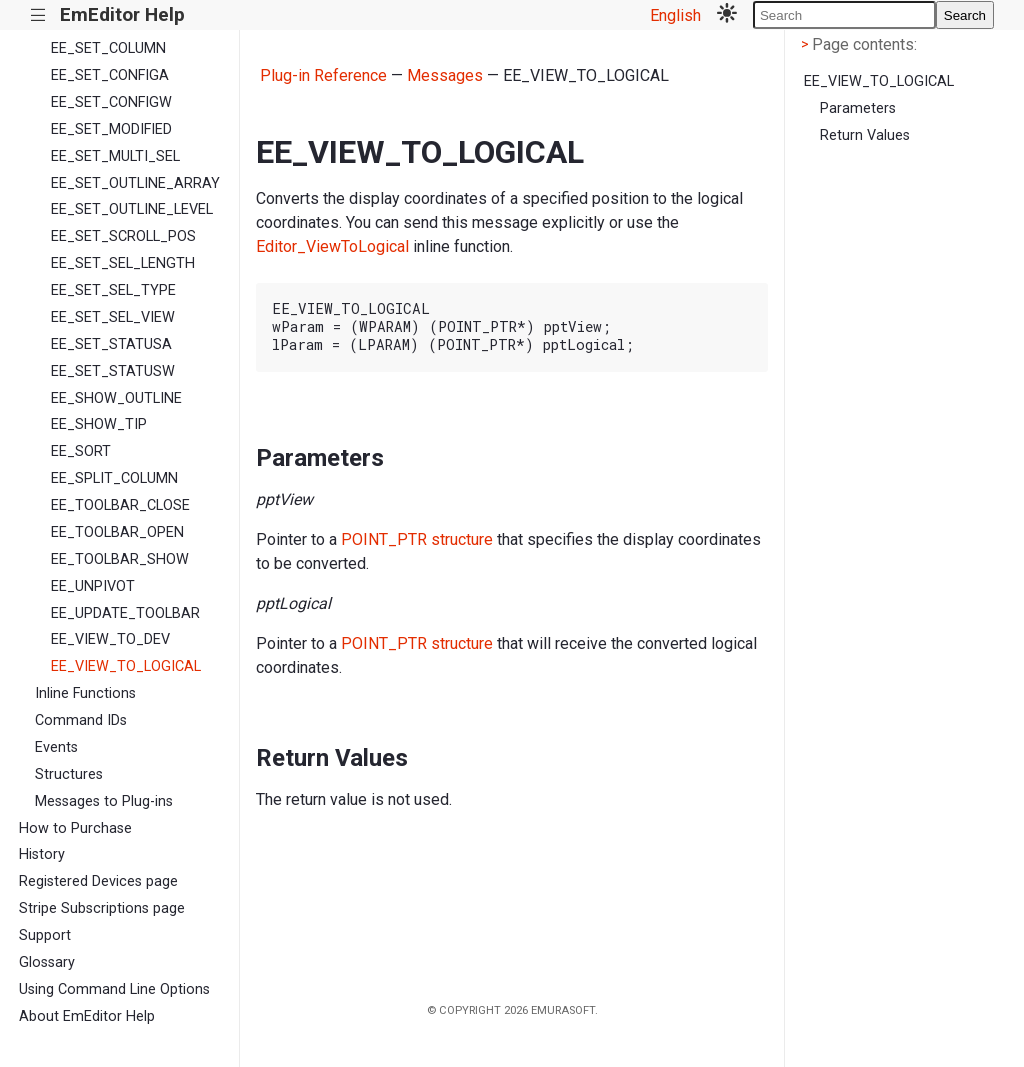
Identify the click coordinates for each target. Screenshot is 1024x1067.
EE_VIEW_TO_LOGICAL (126, 666)
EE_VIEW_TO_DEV (110, 639)
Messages (445, 75)
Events (56, 747)
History (42, 854)
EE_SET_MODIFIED (111, 129)
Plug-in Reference (323, 75)
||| (38, 15)
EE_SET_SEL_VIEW (113, 317)
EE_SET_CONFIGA (110, 75)
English (675, 15)
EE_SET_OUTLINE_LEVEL (132, 209)
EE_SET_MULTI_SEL (115, 156)
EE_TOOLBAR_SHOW (120, 559)
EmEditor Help (122, 14)
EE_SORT (81, 451)
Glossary (47, 962)
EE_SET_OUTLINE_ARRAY (135, 183)
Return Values (865, 135)
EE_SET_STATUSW (113, 371)
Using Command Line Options (114, 989)
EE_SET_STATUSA (111, 344)
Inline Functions (85, 693)
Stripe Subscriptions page (102, 908)
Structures (69, 774)
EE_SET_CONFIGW (111, 102)
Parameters (858, 108)
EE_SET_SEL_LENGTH (123, 263)
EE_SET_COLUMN (108, 48)
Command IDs (81, 720)
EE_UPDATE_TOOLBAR (125, 613)
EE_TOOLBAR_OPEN (117, 532)
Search (965, 15)
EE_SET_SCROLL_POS (123, 236)
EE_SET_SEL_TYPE (113, 290)
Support (45, 935)
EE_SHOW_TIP (99, 424)
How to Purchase (75, 828)
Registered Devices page (98, 881)
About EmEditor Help (87, 1016)
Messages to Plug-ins (104, 801)
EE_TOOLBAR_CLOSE (120, 505)
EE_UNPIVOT (93, 586)
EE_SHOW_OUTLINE (116, 398)
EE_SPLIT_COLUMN (114, 478)
